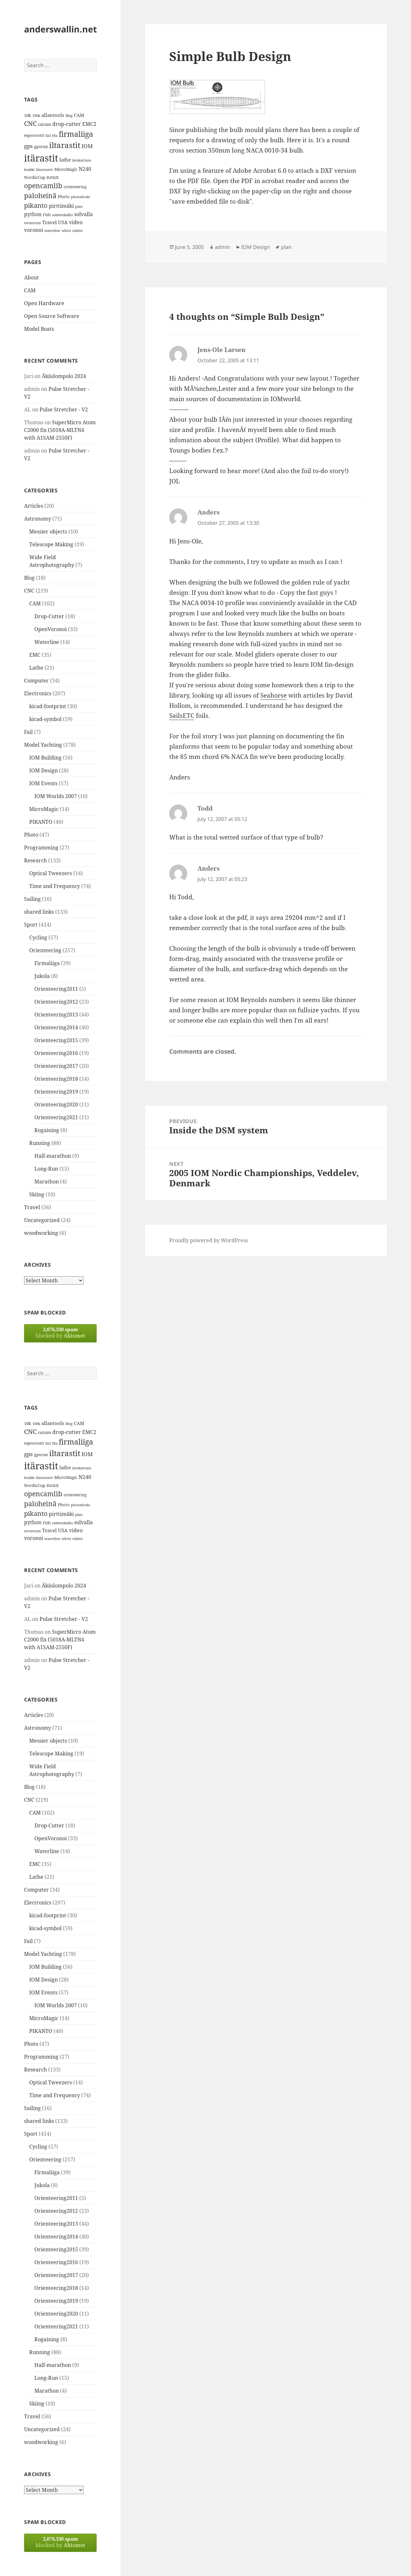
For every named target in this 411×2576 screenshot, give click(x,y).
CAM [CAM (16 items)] (79, 115)
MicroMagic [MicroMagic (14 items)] (65, 169)
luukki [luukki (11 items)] (29, 169)
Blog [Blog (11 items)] (69, 115)
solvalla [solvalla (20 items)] (83, 214)
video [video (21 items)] (76, 222)
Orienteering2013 (56, 1014)
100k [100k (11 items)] (36, 115)
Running (39, 1143)
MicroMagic (43, 809)
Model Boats (39, 328)
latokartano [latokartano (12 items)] (81, 160)
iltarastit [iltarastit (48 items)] (64, 145)
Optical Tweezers (50, 873)
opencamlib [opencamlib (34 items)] (43, 185)
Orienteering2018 (56, 1078)
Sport (31, 924)
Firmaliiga (47, 963)
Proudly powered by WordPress (208, 1240)
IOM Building (45, 757)
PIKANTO (40, 821)
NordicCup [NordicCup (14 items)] (34, 177)
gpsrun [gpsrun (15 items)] (41, 146)
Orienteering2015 (56, 1040)
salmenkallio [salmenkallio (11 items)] (62, 215)
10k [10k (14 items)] (27, 115)
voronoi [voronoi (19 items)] (33, 229)
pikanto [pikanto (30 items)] (36, 205)
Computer (36, 680)
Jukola (42, 976)
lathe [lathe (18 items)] (65, 159)
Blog (29, 577)
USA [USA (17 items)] (63, 222)
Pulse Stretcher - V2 (63, 409)
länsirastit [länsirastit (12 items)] (44, 169)
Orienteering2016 (56, 1053)
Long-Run (46, 1168)
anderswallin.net (60, 29)
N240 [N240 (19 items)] (85, 168)
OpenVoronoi (50, 629)
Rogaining (46, 1130)
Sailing (32, 898)
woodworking (41, 1232)
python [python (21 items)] (32, 214)
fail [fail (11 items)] (48, 135)
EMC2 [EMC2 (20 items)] (89, 123)
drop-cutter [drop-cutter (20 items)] (66, 123)
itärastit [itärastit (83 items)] (41, 158)
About (31, 277)
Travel (32, 1207)
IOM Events (43, 783)
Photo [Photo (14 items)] (64, 196)
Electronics (37, 693)
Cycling (38, 937)
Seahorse (273, 695)
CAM (30, 290)
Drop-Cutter (49, 616)
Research (35, 860)
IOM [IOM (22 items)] (87, 146)
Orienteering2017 (56, 1065)
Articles (33, 505)
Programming (41, 847)
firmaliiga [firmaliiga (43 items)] (76, 134)
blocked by (60, 1332)
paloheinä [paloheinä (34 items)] (40, 195)
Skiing (36, 1194)
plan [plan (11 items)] (79, 206)
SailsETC (181, 715)
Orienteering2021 (56, 1117)
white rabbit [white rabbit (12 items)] (72, 230)
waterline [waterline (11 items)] (52, 230)
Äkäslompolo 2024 (64, 376)
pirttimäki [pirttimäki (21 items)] (61, 205)
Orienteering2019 (56, 1091)
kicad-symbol (45, 719)
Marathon (46, 1181)
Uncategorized (42, 1220)
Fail (28, 731)
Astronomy (37, 518)
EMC (34, 654)
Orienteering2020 (56, 1104)
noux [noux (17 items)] (53, 177)
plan (286, 247)
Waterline (46, 642)
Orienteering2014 (56, 1027)
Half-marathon (52, 1155)
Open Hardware (44, 303)
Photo (31, 834)
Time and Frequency (54, 886)
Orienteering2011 (56, 988)
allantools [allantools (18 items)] (52, 115)
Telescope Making (51, 544)
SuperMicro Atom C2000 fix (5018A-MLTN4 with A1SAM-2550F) (60, 430)
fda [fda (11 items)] (54, 135)
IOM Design (43, 770)
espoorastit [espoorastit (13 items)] (34, 135)
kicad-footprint (47, 706)
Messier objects (48, 531)
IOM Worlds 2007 (55, 796)
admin (222, 247)
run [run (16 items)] (47, 214)
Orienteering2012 (56, 1001)
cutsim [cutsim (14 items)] (44, 124)
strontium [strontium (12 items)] (32, 222)
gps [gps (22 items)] (28, 146)
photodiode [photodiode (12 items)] (80, 196)
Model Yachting (43, 744)
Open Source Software (51, 316)
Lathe (36, 667)
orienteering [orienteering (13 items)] (75, 186)
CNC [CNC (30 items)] (30, 123)
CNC (29, 590)
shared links (39, 911)
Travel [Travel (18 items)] (49, 222)
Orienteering (45, 950)
